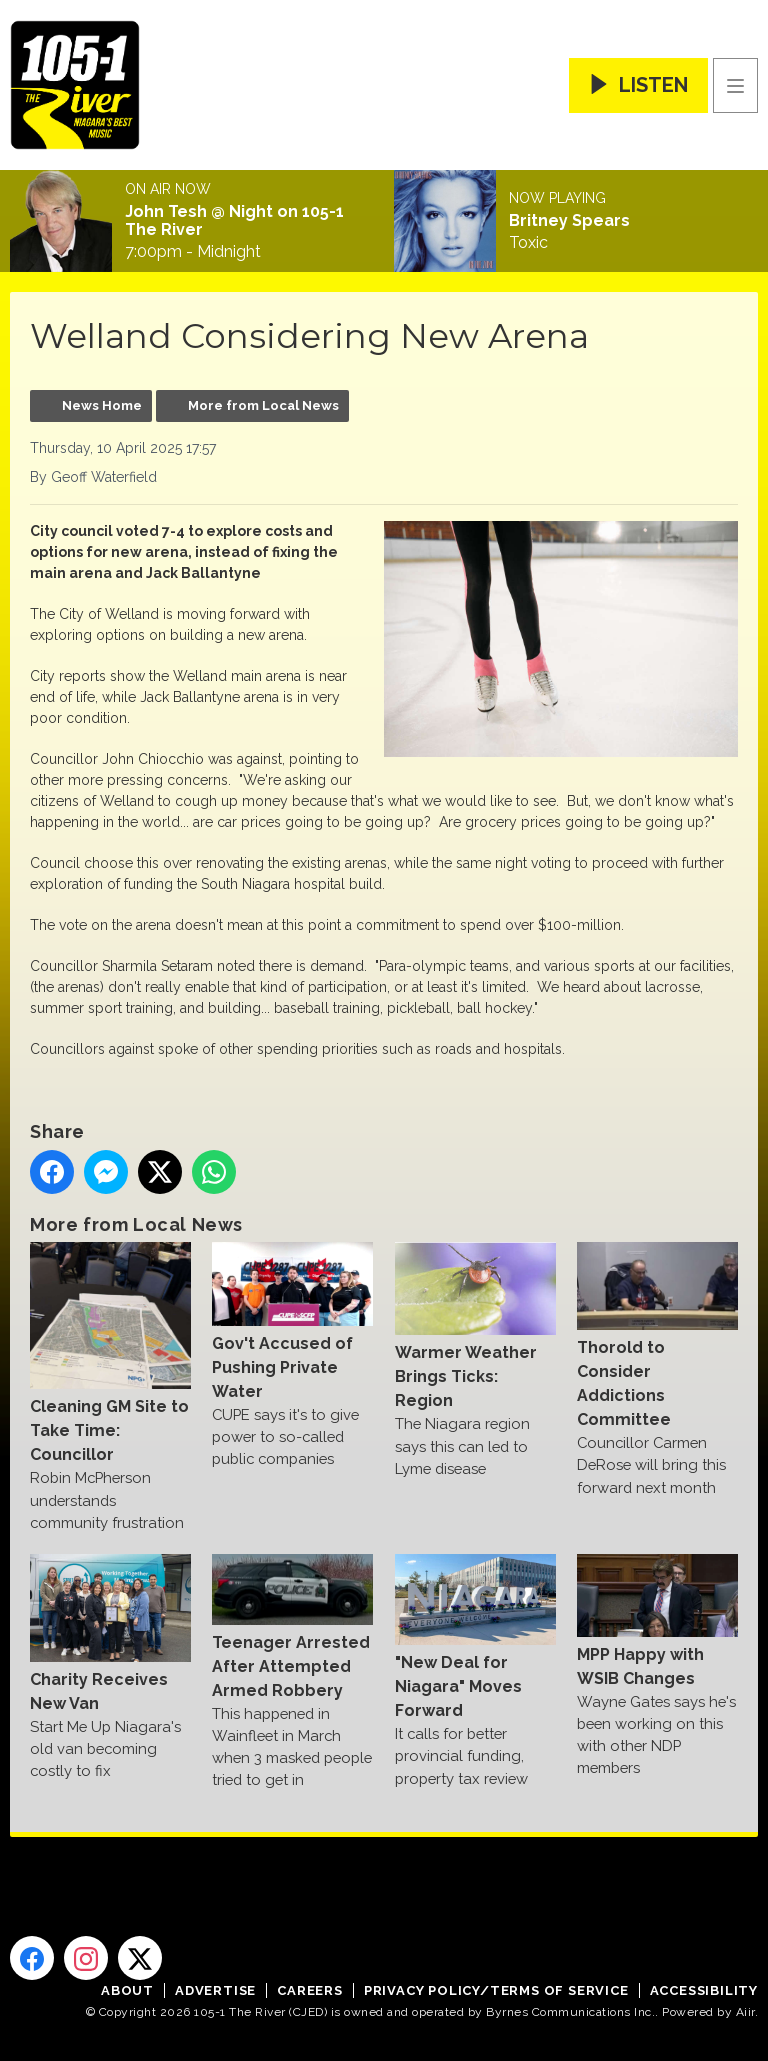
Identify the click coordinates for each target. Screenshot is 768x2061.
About (127, 1990)
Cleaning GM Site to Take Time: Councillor (110, 1353)
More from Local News (263, 405)
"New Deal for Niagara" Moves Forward (475, 1637)
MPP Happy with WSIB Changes (657, 1620)
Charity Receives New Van (110, 1633)
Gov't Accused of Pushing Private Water (292, 1321)
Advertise (215, 1990)
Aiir (745, 2012)
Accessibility (704, 1990)
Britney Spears (569, 221)
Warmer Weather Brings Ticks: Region (475, 1326)
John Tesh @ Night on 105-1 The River (234, 221)
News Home (102, 405)
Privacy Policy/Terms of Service (496, 1990)
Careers (310, 1990)
